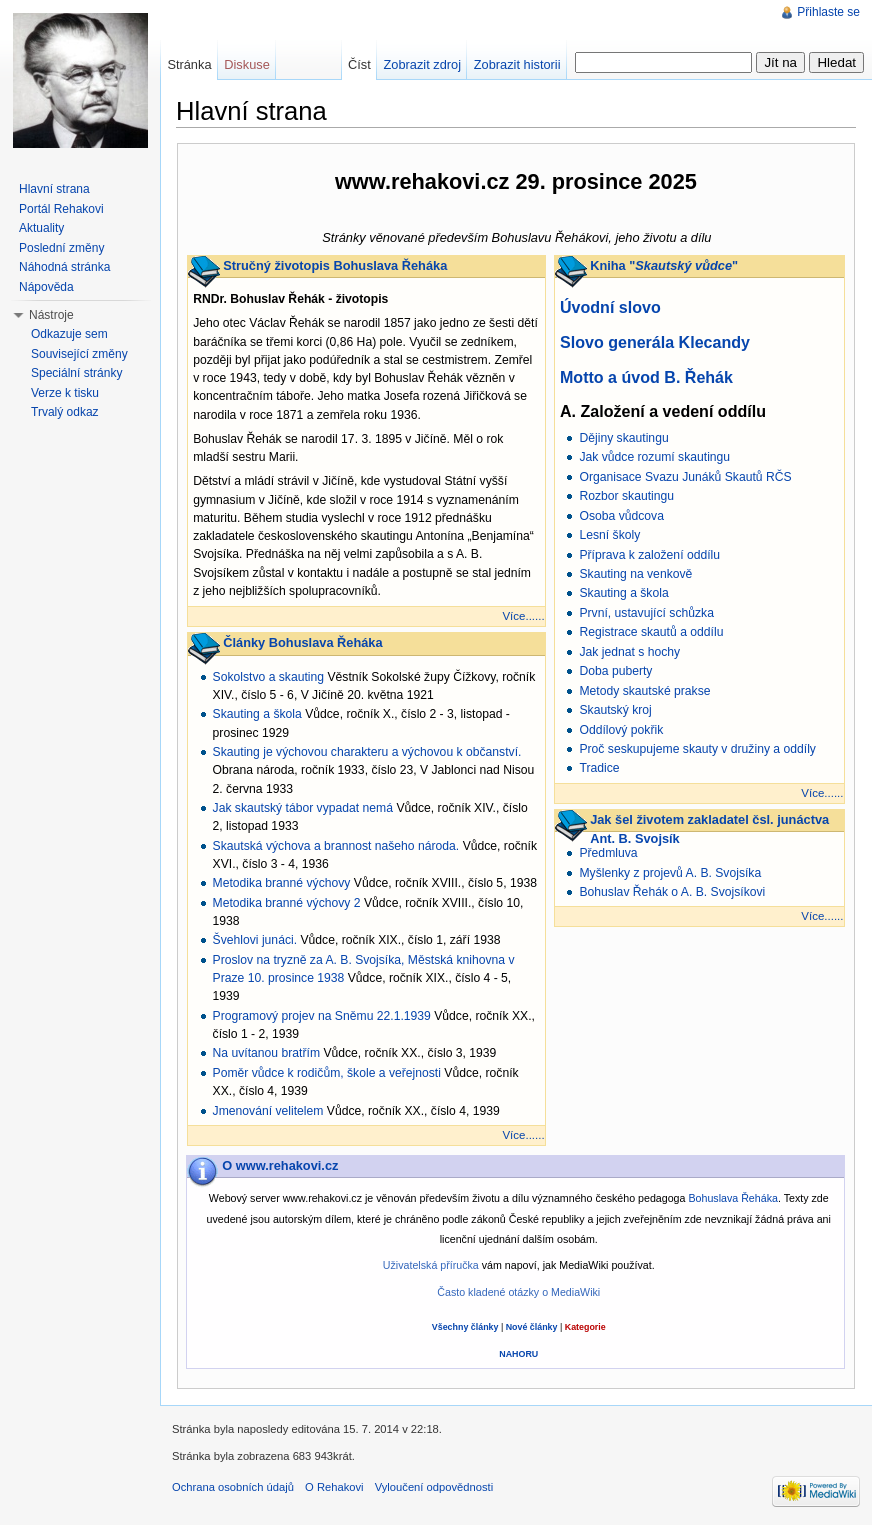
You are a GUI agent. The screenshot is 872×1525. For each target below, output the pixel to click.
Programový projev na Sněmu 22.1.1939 (322, 1016)
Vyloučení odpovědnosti (434, 1487)
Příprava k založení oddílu (649, 555)
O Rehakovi (334, 1487)
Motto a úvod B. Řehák (646, 377)
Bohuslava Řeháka (732, 1198)
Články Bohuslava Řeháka (302, 642)
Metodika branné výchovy (282, 883)
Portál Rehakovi (61, 209)
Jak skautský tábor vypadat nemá (303, 808)
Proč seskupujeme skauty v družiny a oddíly (697, 749)
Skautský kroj (615, 710)
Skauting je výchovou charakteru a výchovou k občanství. (367, 752)
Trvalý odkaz (65, 412)
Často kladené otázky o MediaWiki (518, 1292)
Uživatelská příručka (431, 1265)
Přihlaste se (828, 12)
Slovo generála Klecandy (655, 342)
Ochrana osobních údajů (233, 1487)
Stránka (189, 64)
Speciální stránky (76, 373)
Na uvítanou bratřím (266, 1053)
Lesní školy (609, 535)
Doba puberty (615, 671)
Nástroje (51, 315)
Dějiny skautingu (623, 438)
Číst (359, 64)
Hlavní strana (54, 189)
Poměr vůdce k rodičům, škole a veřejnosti (327, 1073)
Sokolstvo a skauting (269, 677)
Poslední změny (61, 248)
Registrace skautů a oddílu (651, 632)
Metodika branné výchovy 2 (287, 903)
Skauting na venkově (635, 574)
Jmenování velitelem (268, 1111)
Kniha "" (664, 265)
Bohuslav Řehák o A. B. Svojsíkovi (672, 892)
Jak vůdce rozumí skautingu (654, 457)
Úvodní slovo (610, 307)
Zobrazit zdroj (422, 64)
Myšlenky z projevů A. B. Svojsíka (670, 873)
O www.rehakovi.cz (280, 1165)
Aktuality (41, 228)
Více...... (523, 616)
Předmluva (608, 853)
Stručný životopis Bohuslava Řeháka (335, 265)
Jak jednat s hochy (629, 652)
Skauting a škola (257, 714)
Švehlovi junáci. (255, 940)
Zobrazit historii (517, 64)
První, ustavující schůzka (646, 613)
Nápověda (46, 287)
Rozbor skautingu (626, 496)
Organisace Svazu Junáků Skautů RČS (685, 477)
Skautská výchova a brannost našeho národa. (336, 846)
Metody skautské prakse (644, 691)
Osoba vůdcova (621, 516)
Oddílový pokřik (621, 730)
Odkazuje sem (69, 334)
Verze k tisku (65, 393)
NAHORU (518, 1354)
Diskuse (247, 64)
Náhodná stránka (64, 267)
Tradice (599, 768)
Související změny (79, 354)
